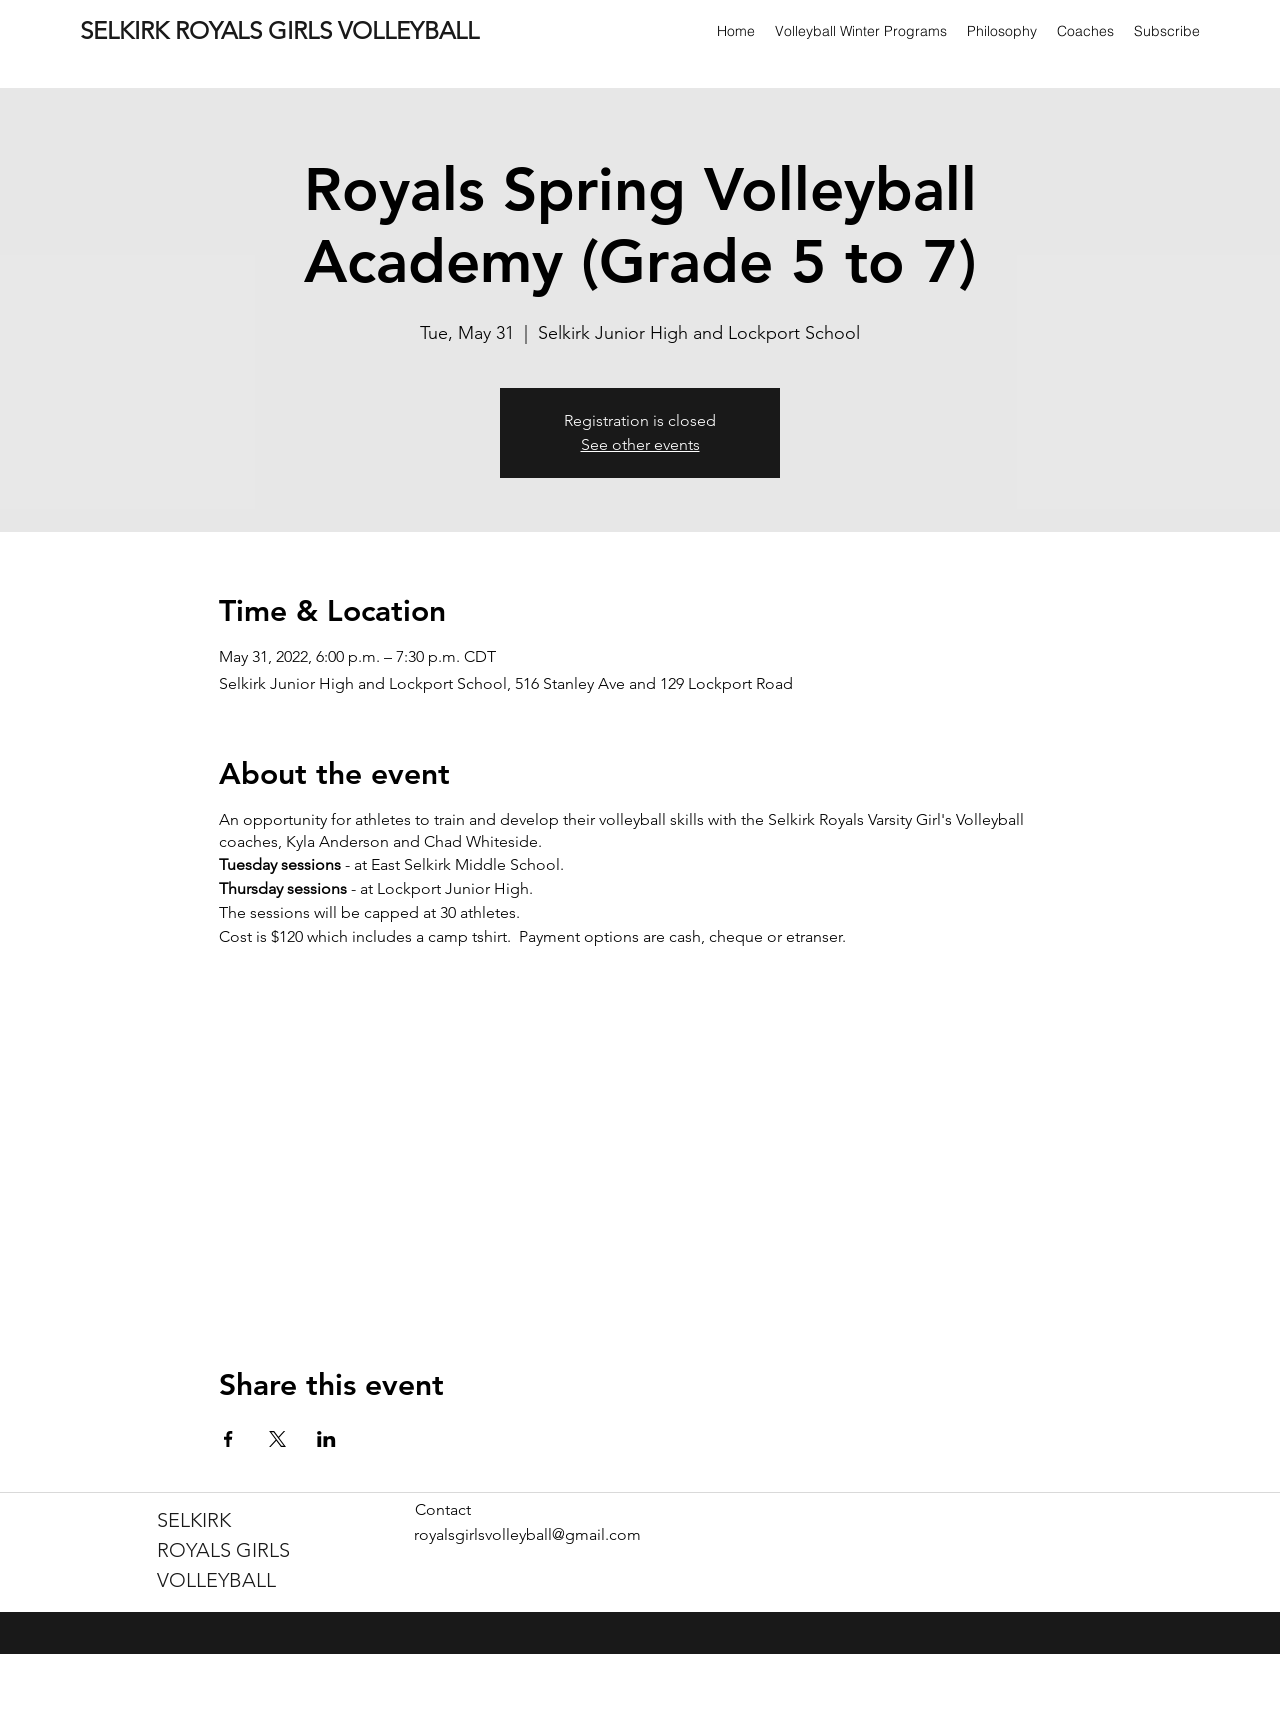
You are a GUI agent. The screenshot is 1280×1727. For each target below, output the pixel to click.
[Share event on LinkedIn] (326, 1439)
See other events (640, 444)
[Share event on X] (277, 1439)
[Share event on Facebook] (228, 1439)
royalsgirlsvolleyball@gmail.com (527, 1534)
